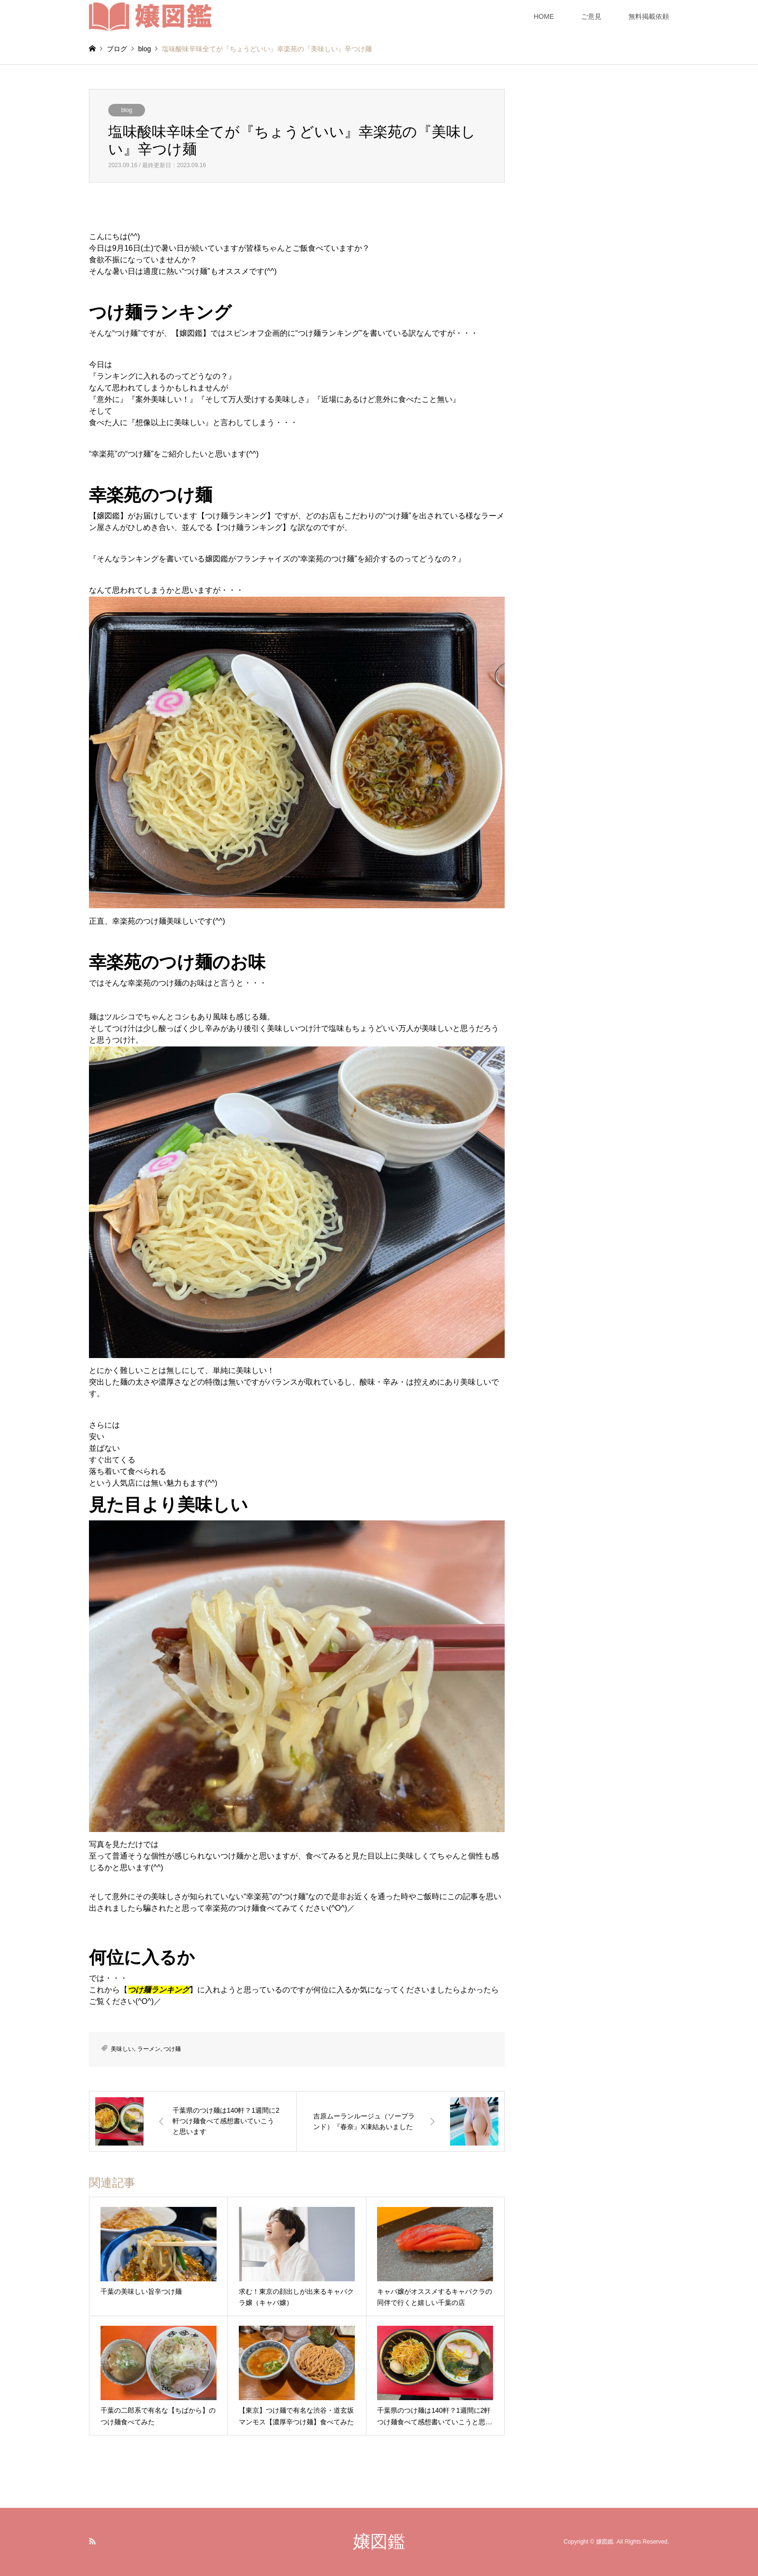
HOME (544, 16)
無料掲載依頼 (648, 16)
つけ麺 (172, 2049)
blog (126, 110)
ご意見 (591, 16)
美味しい (122, 2049)
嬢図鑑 (379, 2541)
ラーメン (148, 2049)
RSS (92, 2541)
